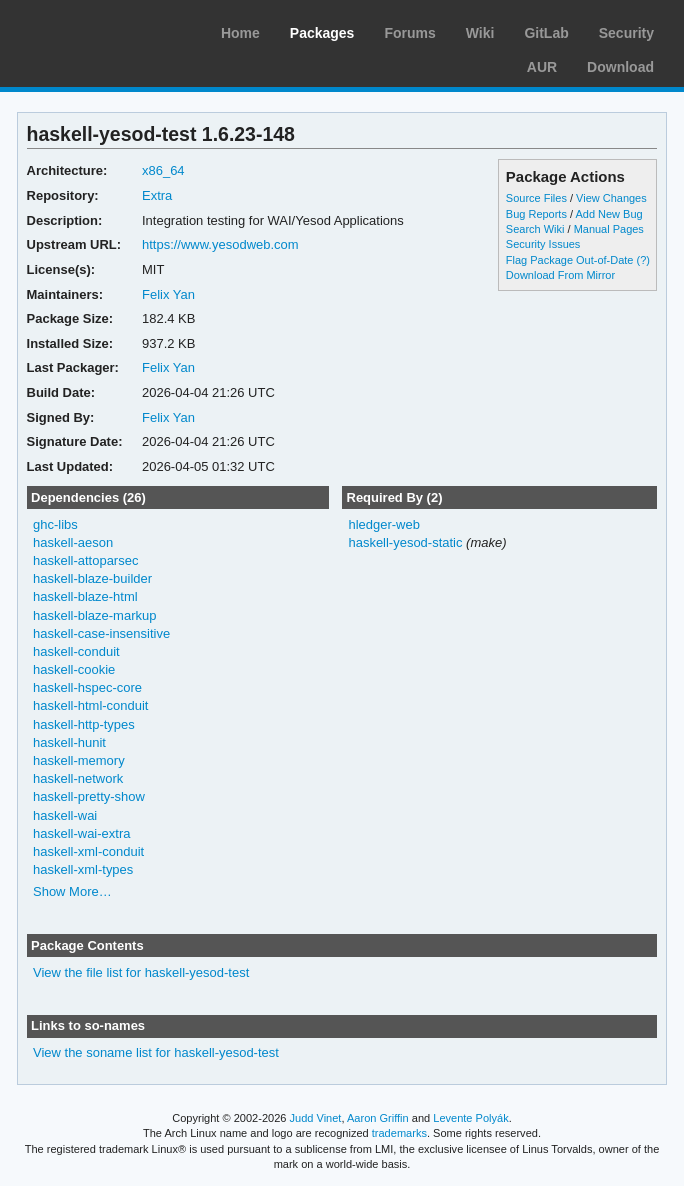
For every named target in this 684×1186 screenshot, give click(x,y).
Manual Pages (609, 229)
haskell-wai (65, 815)
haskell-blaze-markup (94, 615)
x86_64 (163, 170)
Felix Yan (168, 294)
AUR (542, 67)
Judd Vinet (316, 1118)
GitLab (546, 33)
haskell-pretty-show (89, 796)
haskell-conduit (76, 651)
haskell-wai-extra (81, 833)
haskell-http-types (84, 724)
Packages (322, 33)
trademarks (399, 1133)
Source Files (536, 198)
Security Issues (543, 244)
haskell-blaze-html (85, 596)
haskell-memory (79, 760)
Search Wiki (535, 229)
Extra (157, 195)
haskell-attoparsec (85, 560)
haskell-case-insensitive (101, 633)
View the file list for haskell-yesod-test (141, 972)
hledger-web (383, 524)
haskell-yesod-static (405, 542)
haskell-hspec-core (87, 687)
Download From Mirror (560, 275)
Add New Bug (608, 214)
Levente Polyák (470, 1118)
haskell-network (78, 778)
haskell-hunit (69, 742)
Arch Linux (110, 30)
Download (620, 67)
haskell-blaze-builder (92, 578)
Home (240, 33)
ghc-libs (55, 524)
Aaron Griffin (378, 1118)
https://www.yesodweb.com (220, 244)
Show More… (72, 891)
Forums (409, 33)
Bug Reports (536, 214)
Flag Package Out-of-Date (570, 260)
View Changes (611, 198)
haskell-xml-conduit (88, 851)
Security (626, 33)
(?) (643, 260)
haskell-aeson (73, 542)
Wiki (480, 33)
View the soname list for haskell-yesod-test (156, 1052)
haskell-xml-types (83, 869)
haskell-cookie (74, 669)
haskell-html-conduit (90, 705)
